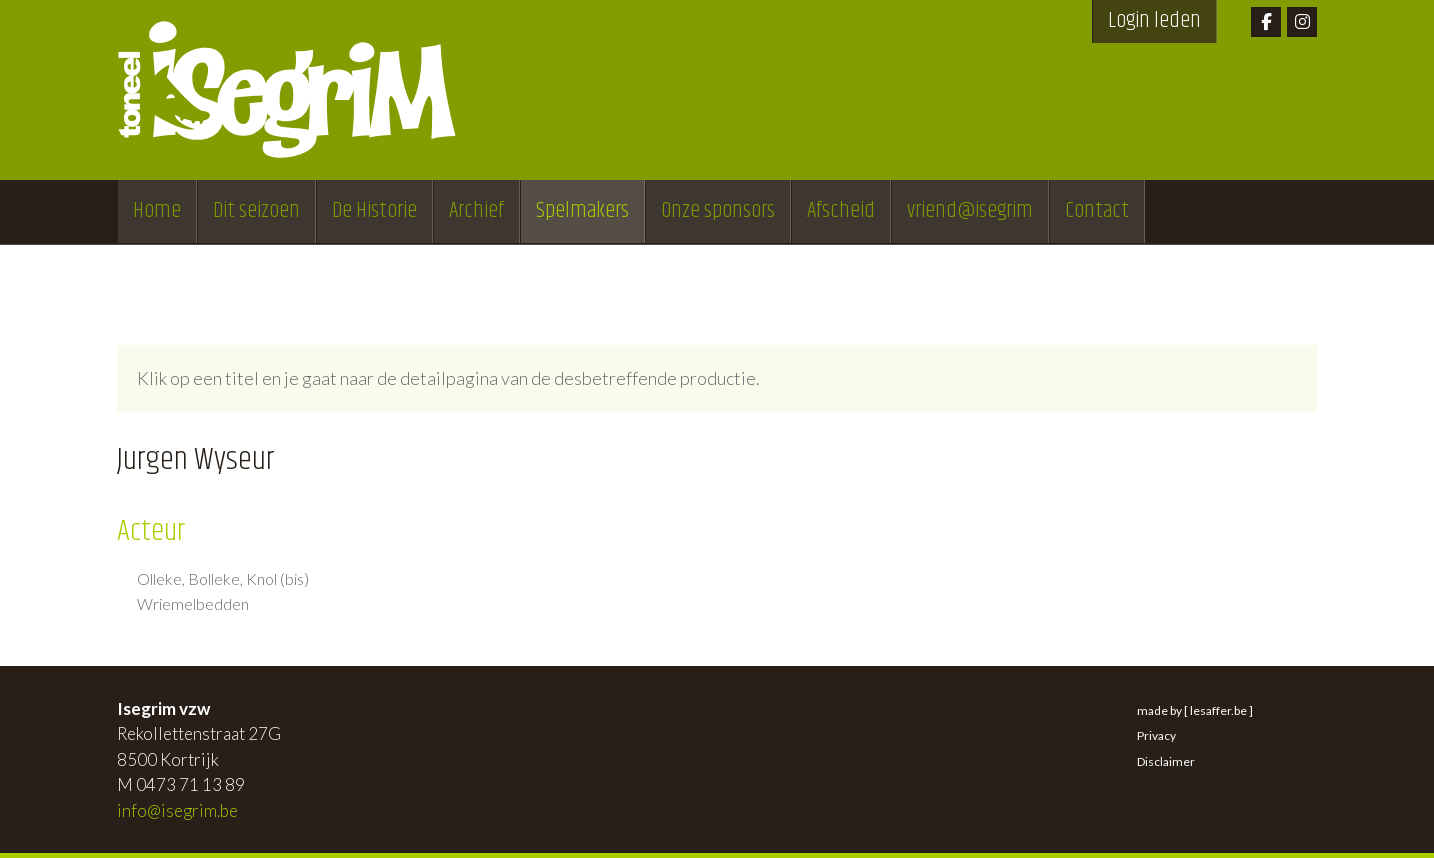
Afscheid (841, 211)
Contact (1097, 211)
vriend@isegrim (970, 211)
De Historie (374, 211)
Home (157, 211)
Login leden (1154, 21)
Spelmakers (582, 211)
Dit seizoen (256, 211)
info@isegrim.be (177, 810)
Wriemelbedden (193, 604)
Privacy (1156, 735)
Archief (476, 211)
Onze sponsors (718, 211)
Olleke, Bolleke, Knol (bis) (223, 579)
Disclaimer (1166, 761)
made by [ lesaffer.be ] (1195, 710)
